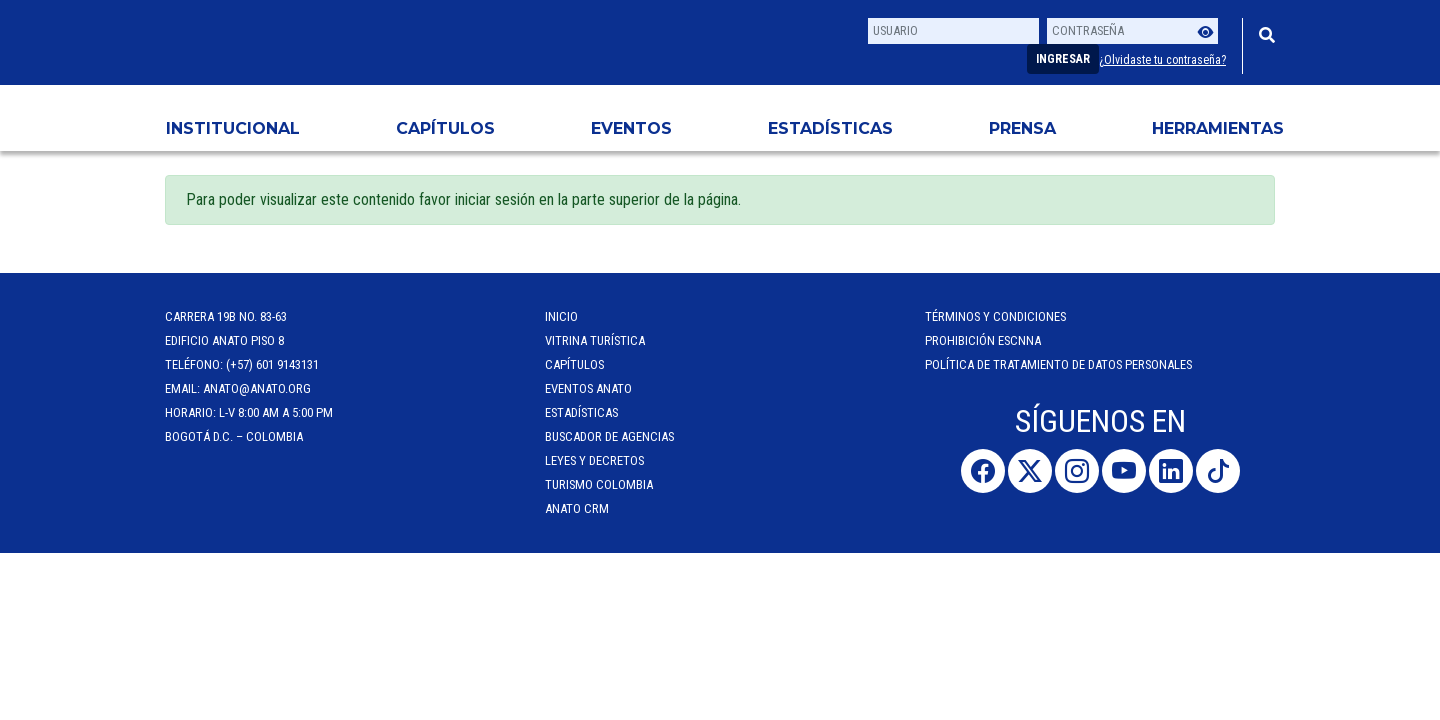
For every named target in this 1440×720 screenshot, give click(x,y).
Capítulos (445, 128)
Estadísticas (830, 128)
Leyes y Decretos (594, 460)
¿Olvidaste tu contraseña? (1162, 60)
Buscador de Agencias (609, 436)
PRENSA (1022, 128)
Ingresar (1063, 59)
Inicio (561, 316)
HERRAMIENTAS (1218, 128)
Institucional (233, 128)
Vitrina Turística (595, 340)
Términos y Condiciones (995, 316)
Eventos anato (588, 388)
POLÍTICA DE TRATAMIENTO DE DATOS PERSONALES (1058, 364)
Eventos (631, 128)
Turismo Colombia (599, 484)
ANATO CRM (577, 508)
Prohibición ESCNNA (983, 340)
